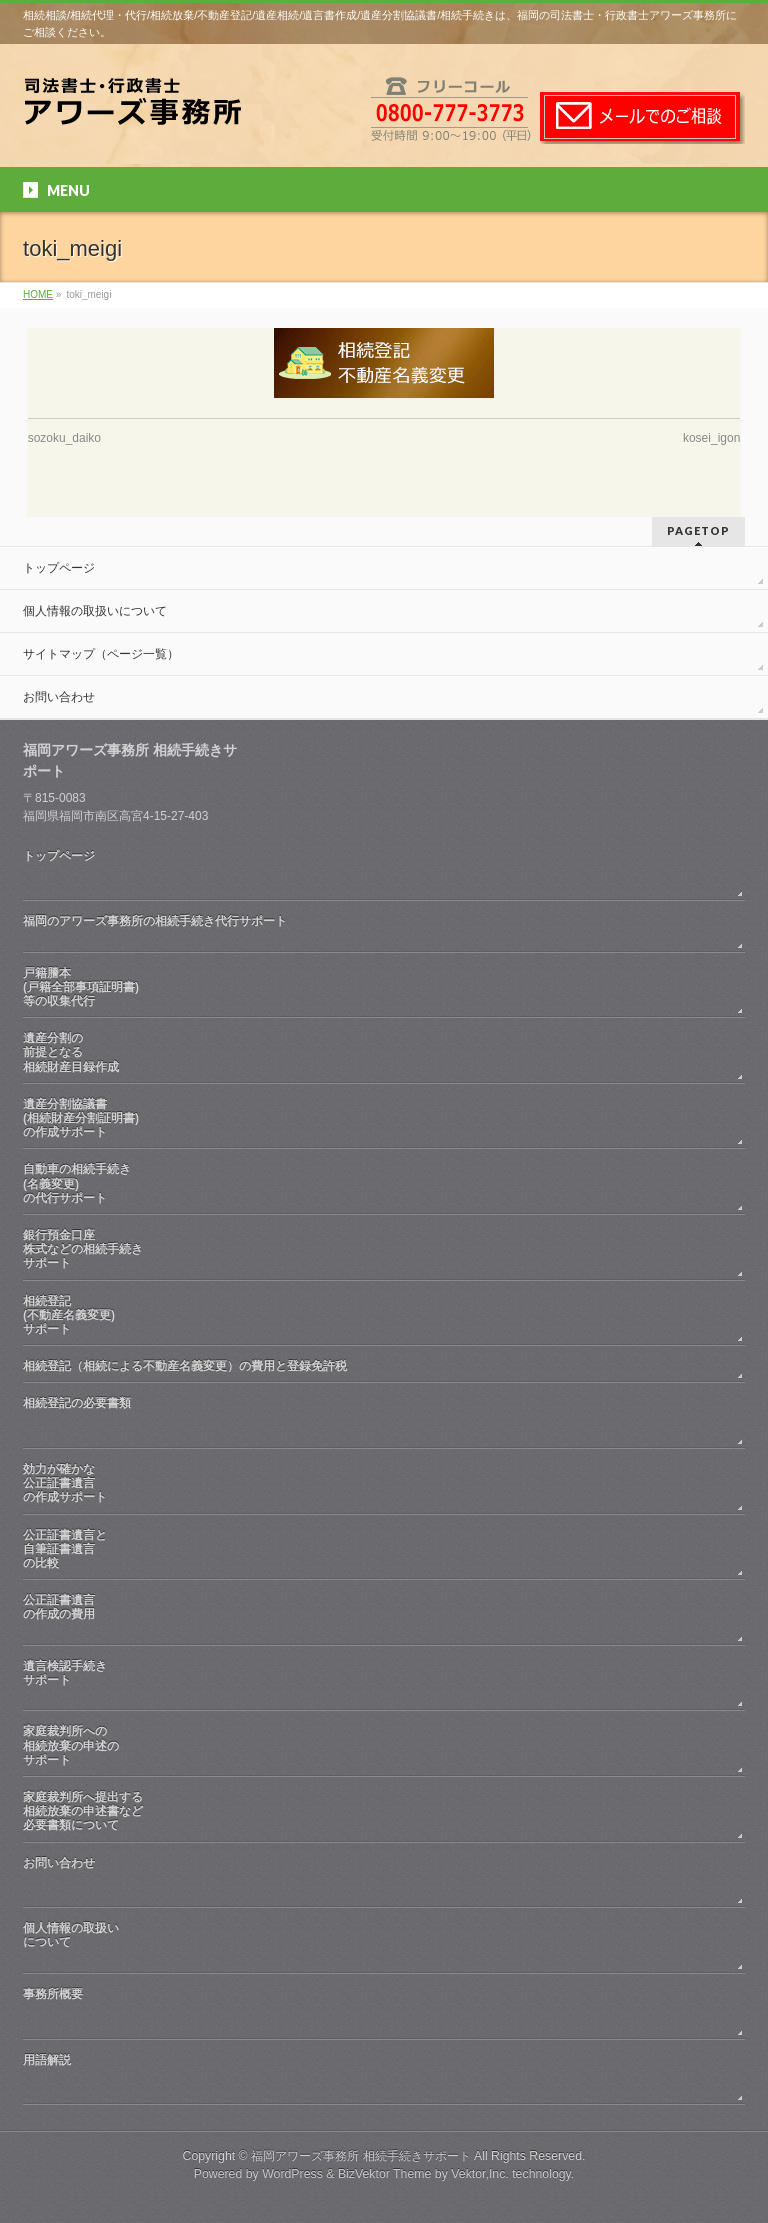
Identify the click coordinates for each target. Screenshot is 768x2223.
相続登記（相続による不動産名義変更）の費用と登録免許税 (185, 1366)
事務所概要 (384, 2008)
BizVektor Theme (385, 2174)
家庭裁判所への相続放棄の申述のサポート (71, 1745)
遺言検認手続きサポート (384, 1680)
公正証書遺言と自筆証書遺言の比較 (65, 1549)
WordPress (292, 2174)
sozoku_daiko (64, 438)
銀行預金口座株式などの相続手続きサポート (83, 1249)
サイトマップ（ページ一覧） (101, 654)
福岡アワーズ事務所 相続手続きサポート (360, 2156)
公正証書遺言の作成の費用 (384, 1614)
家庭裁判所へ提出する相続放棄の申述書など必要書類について (83, 1811)
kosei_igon (711, 438)
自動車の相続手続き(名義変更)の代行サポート (77, 1183)
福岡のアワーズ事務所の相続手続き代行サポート (384, 928)
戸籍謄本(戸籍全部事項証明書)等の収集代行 (81, 987)
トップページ (59, 568)
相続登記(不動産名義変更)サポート (69, 1315)
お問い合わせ (59, 697)
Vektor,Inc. (480, 2174)
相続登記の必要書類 (384, 1417)
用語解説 (384, 2074)
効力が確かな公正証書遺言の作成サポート (65, 1483)
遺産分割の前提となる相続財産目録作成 (71, 1052)
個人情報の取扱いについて (95, 611)
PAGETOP (698, 530)
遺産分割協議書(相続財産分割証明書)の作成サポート (81, 1118)
